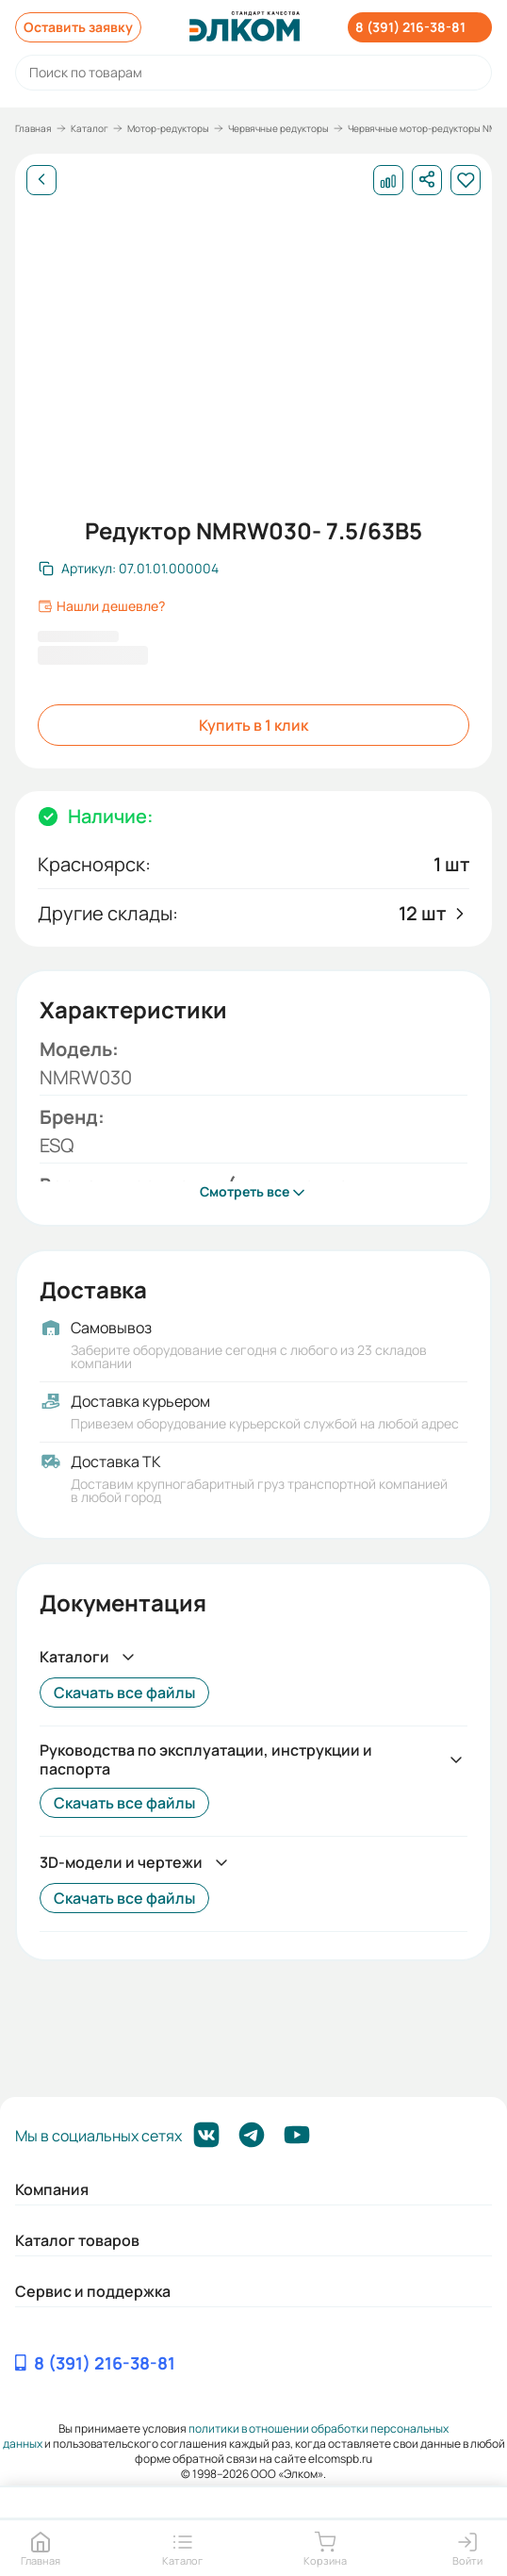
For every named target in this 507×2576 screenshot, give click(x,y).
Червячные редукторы (278, 128)
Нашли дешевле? (101, 606)
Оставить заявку (78, 27)
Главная (33, 128)
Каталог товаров (77, 2240)
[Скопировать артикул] (129, 568)
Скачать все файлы (124, 1692)
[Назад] (41, 180)
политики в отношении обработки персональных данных (226, 2436)
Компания (52, 2189)
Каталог (89, 128)
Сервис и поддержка (93, 2291)
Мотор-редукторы (168, 128)
